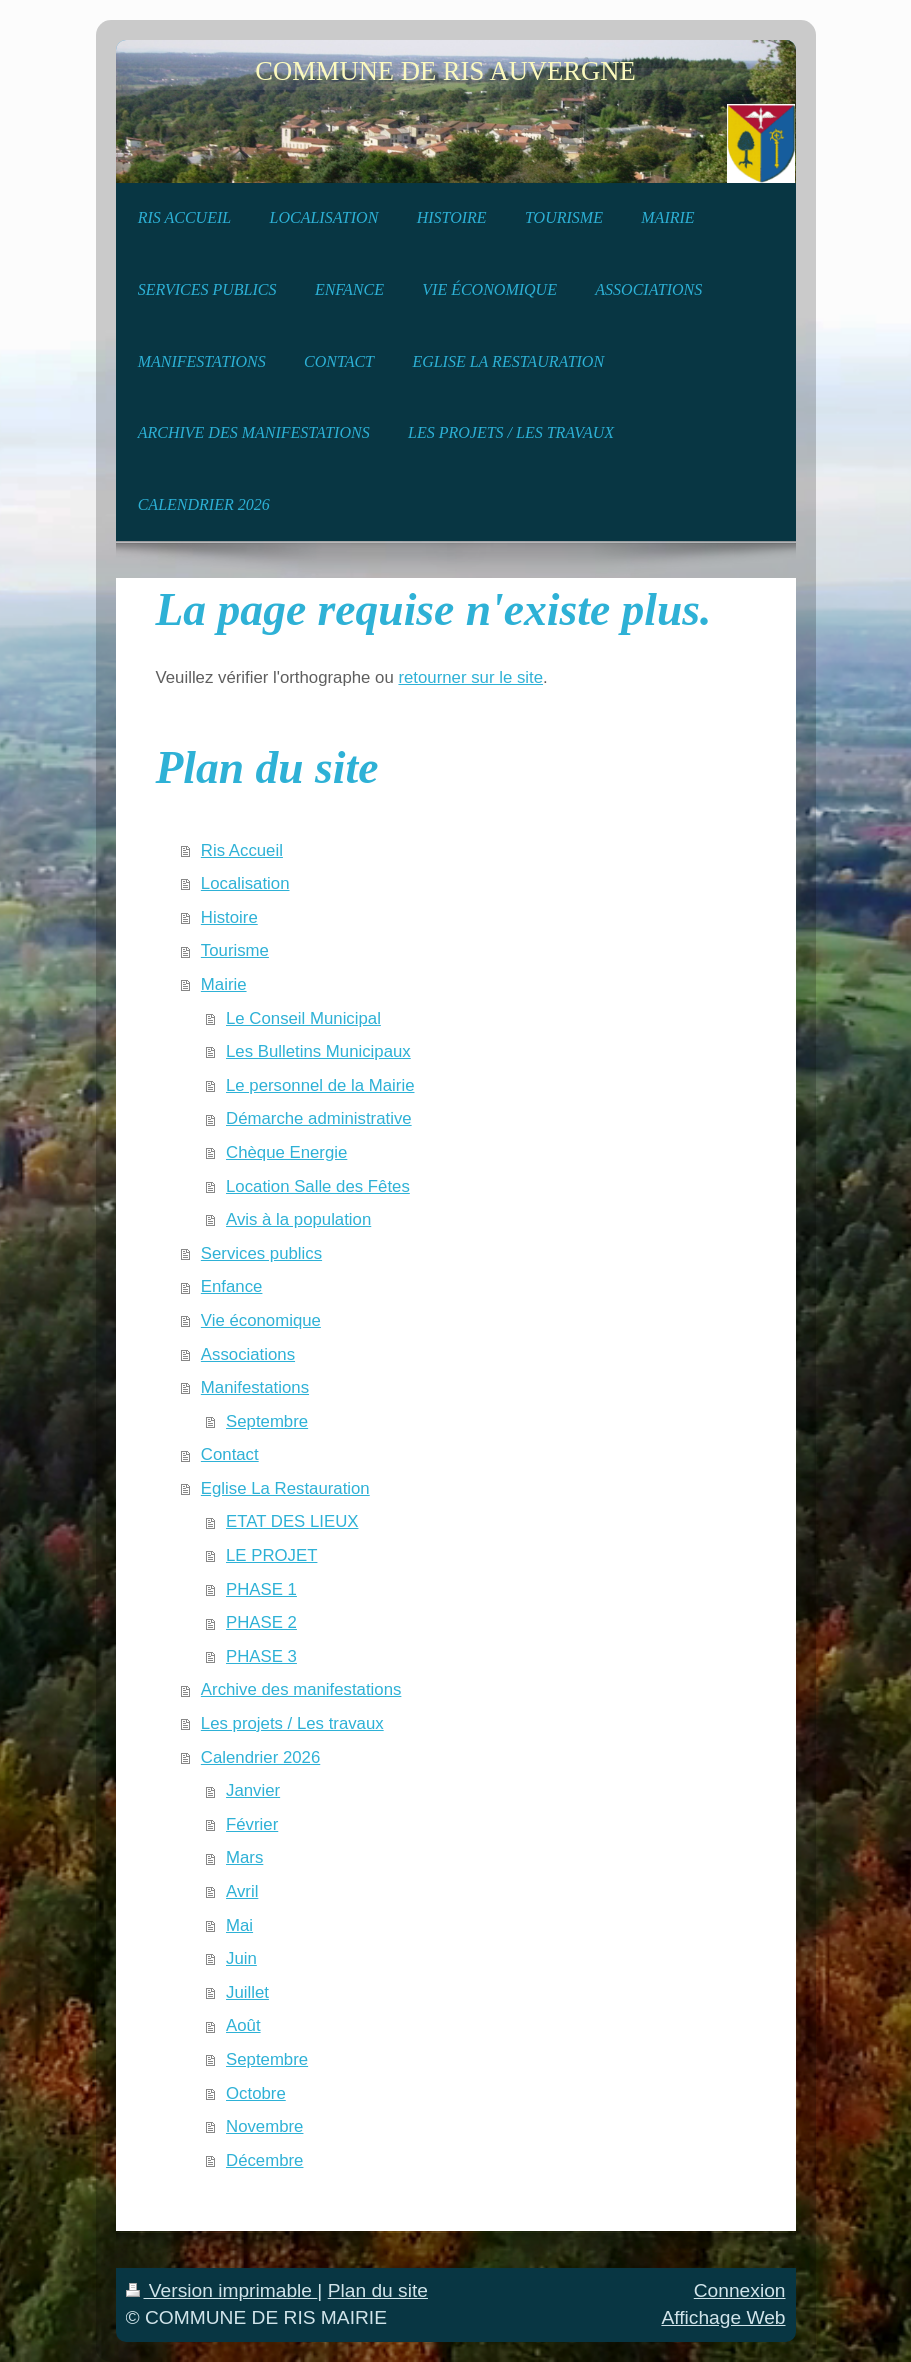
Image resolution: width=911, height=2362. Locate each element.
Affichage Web (723, 2317)
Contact (230, 1454)
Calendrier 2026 (260, 1757)
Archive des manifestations (301, 1689)
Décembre (264, 2160)
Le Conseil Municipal (303, 1018)
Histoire (229, 917)
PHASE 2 (261, 1622)
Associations (248, 1354)
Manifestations (255, 1387)
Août (243, 2025)
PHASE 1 (261, 1589)
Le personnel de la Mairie (320, 1085)
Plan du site (378, 2290)
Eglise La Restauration (285, 1488)
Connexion (740, 2290)
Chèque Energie (286, 1152)
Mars (244, 1857)
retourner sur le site (470, 677)
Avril (242, 1891)
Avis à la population (298, 1219)
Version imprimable (222, 2290)
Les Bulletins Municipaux (318, 1051)
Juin (241, 1958)
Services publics (261, 1253)
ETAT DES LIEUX (292, 1521)
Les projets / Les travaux (292, 1723)
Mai (239, 1925)
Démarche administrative (319, 1118)
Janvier (253, 1790)
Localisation (245, 883)
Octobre (256, 2093)
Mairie (224, 984)
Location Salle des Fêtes (318, 1186)
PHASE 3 (261, 1656)
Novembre (264, 2126)
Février (252, 1824)
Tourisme (235, 950)
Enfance (232, 1286)
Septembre (267, 1421)
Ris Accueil (242, 850)
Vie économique (261, 1320)
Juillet (247, 1992)
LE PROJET (271, 1555)
